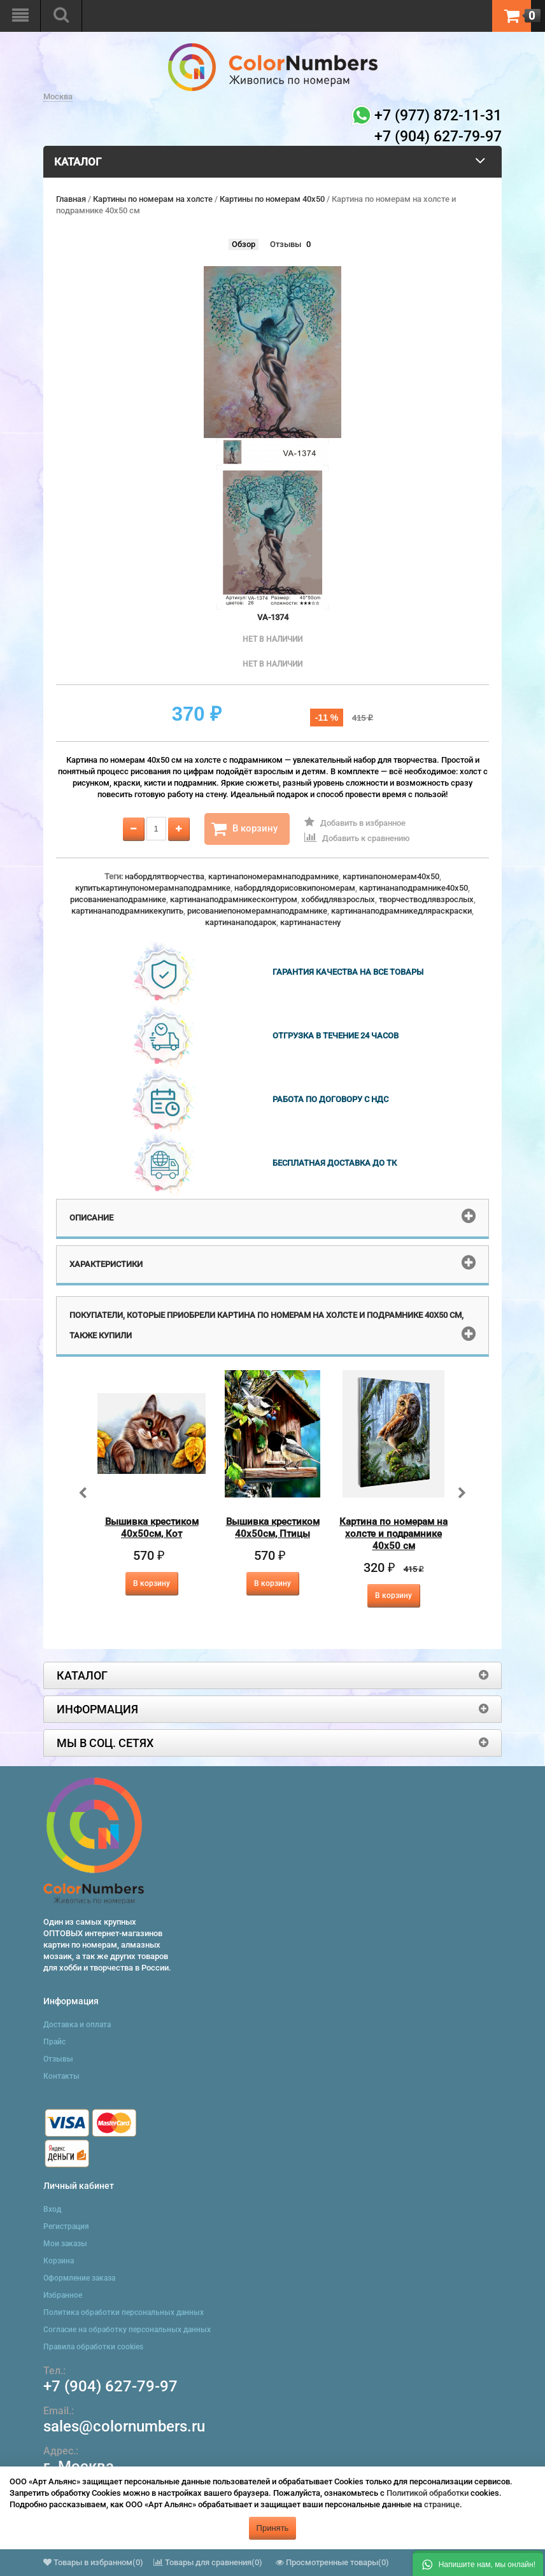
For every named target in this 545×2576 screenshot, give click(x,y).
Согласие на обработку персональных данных (127, 2329)
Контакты (61, 2076)
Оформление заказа (79, 2278)
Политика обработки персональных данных (123, 2312)
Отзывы (285, 244)
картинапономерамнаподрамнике (273, 876)
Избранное (62, 2295)
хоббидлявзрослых (338, 899)
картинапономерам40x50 (391, 876)
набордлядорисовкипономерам (294, 888)
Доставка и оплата (77, 2024)
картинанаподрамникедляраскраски (401, 911)
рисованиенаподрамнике (118, 899)
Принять (273, 2528)
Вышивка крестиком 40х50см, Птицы (273, 1527)
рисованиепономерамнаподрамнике (257, 911)
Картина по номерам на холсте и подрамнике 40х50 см (393, 1534)
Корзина (58, 2260)
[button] (478, 2563)
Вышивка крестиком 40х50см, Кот (152, 1527)
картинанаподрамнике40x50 (413, 888)
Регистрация (66, 2226)
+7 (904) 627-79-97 (110, 2386)
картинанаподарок (240, 922)
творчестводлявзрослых (426, 899)
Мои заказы (65, 2243)
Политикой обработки (427, 2493)
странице (442, 2504)
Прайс (54, 2041)
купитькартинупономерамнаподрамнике (152, 888)
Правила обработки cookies (93, 2346)
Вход (52, 2209)
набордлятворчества (164, 876)
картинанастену (310, 922)
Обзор (243, 244)
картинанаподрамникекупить (127, 911)
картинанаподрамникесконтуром (233, 899)
